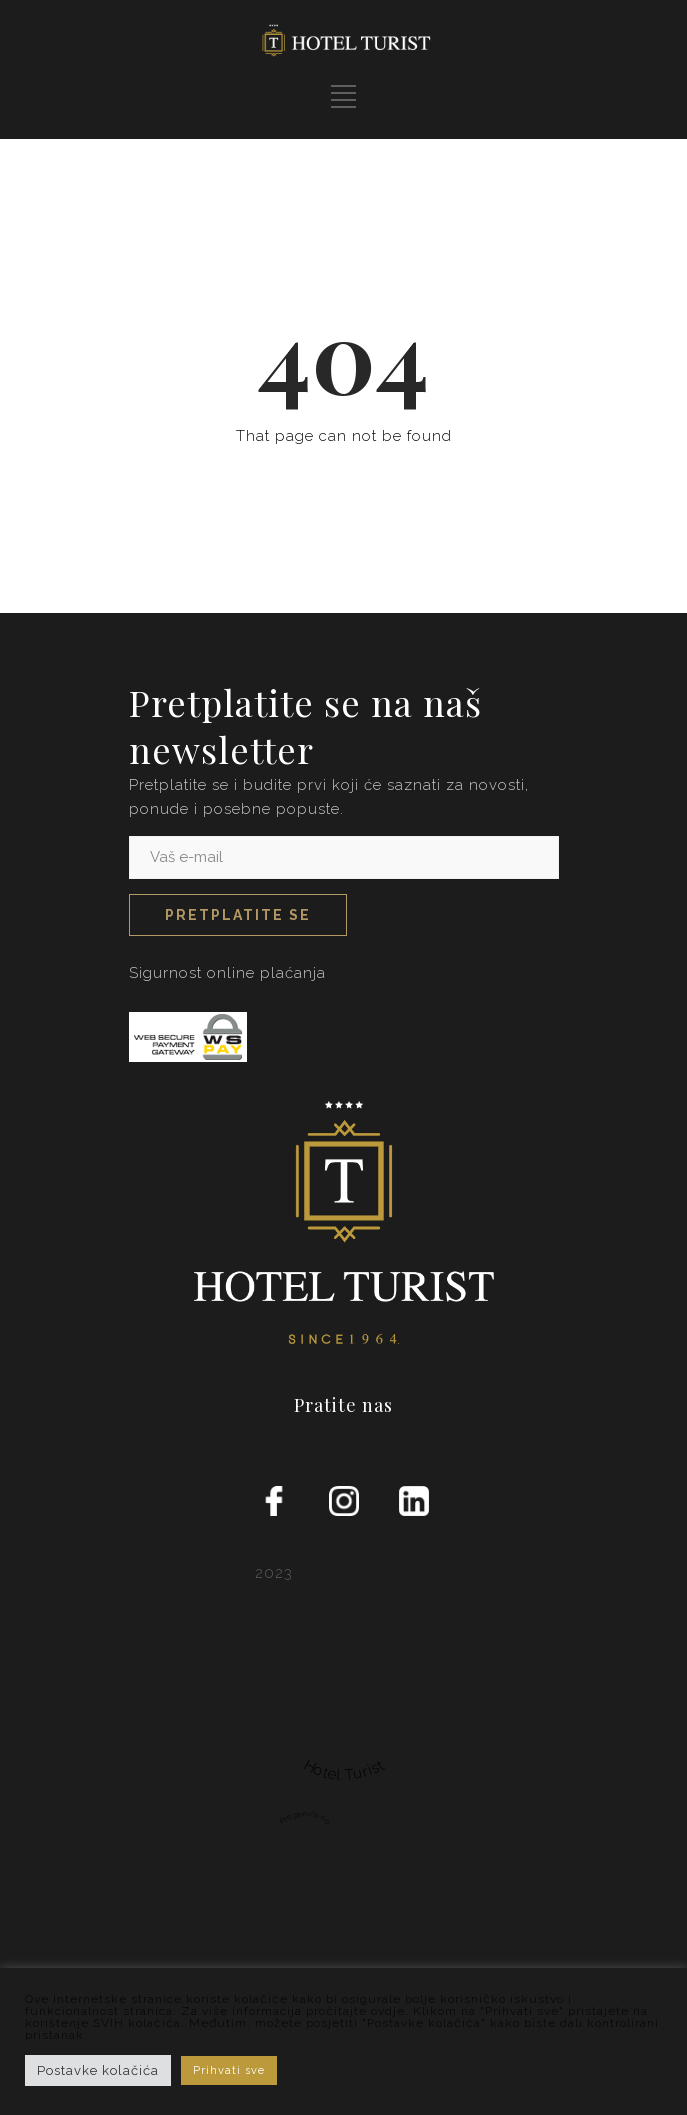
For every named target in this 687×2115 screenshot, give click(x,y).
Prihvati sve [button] (229, 2070)
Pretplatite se (238, 915)
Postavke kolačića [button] (98, 2070)
